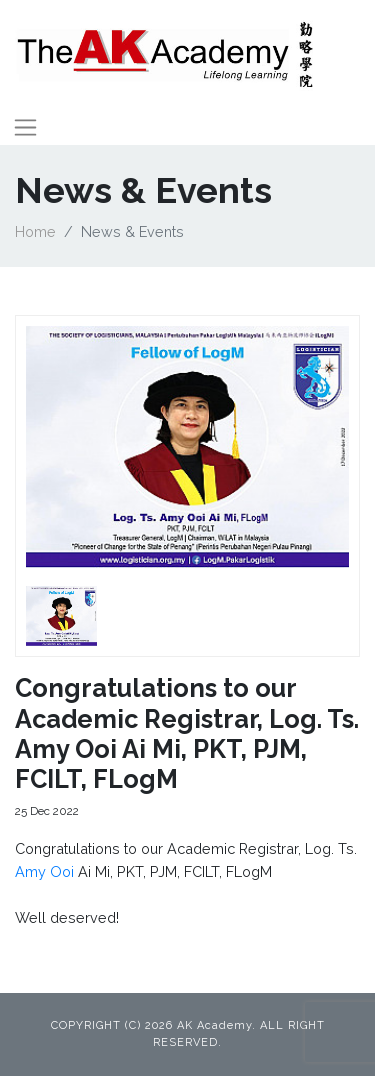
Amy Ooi (44, 871)
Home (35, 231)
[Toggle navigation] (25, 127)
